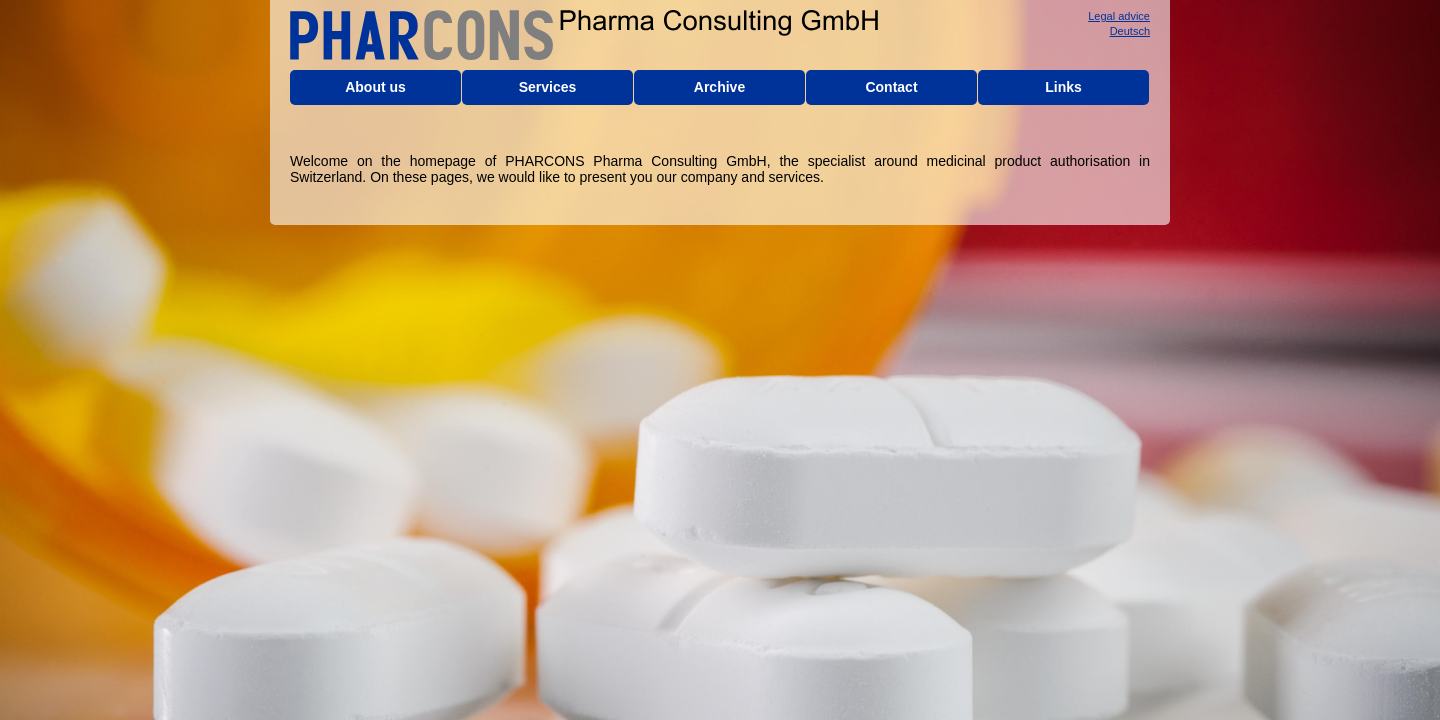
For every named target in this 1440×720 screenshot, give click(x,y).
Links (1063, 87)
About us (375, 87)
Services (548, 87)
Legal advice (1119, 16)
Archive (719, 87)
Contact (891, 87)
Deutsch (1130, 31)
